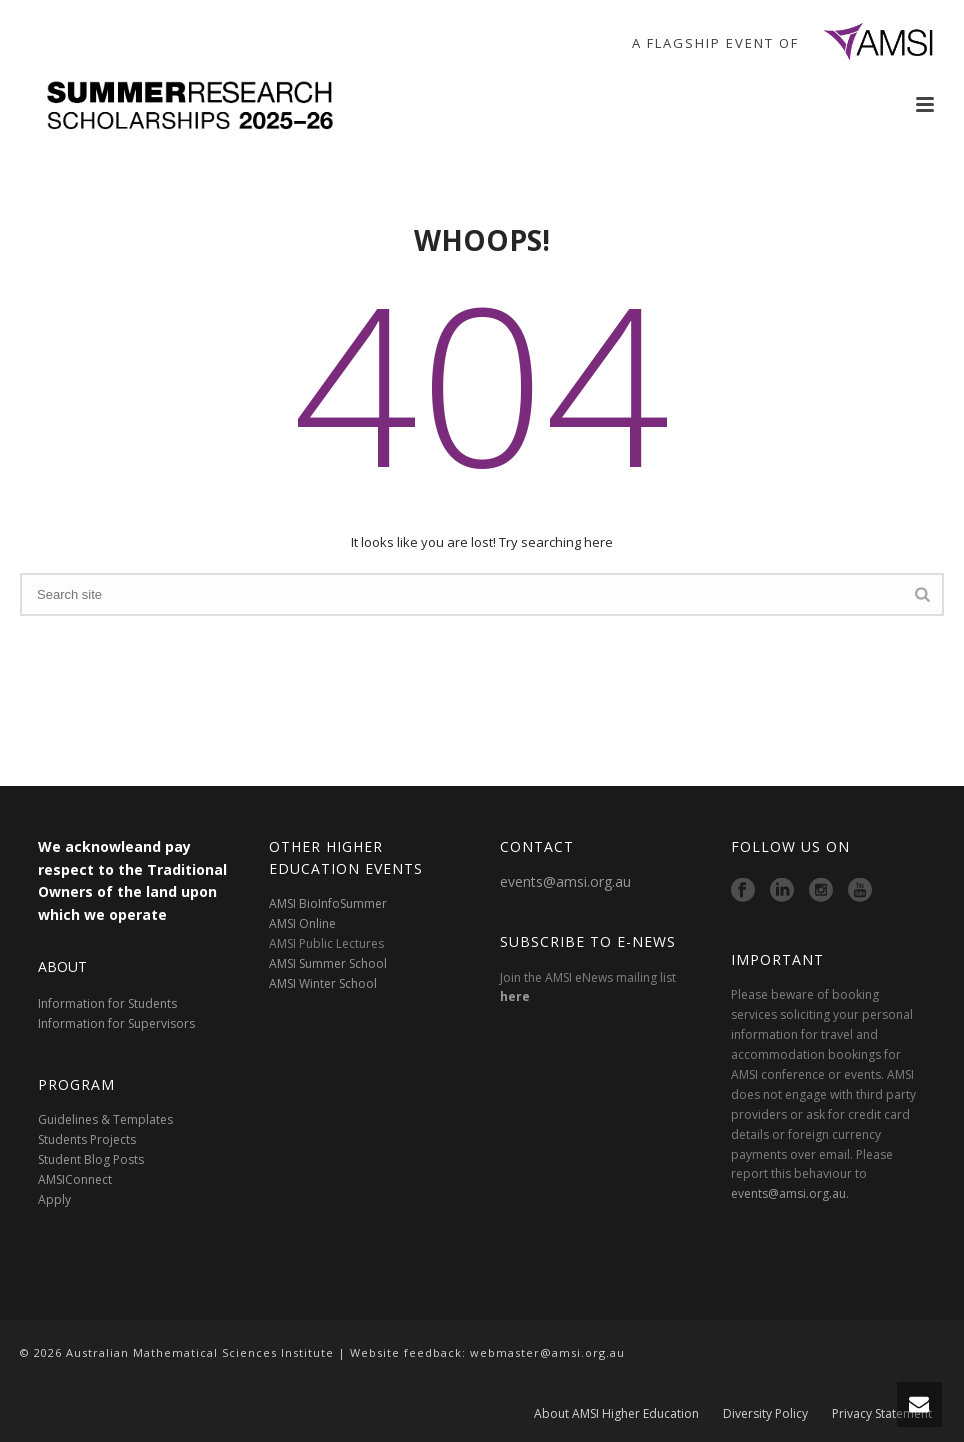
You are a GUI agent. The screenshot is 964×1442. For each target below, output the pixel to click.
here (515, 996)
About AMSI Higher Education (616, 1414)
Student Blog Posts (91, 1159)
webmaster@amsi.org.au (547, 1352)
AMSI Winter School (323, 983)
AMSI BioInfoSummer (328, 903)
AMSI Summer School (328, 963)
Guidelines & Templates (105, 1119)
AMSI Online (302, 923)
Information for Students (107, 1003)
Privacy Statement (882, 1414)
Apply (54, 1199)
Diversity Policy (765, 1414)
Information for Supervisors (116, 1023)
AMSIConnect (75, 1179)
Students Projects (87, 1139)
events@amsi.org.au (565, 881)
